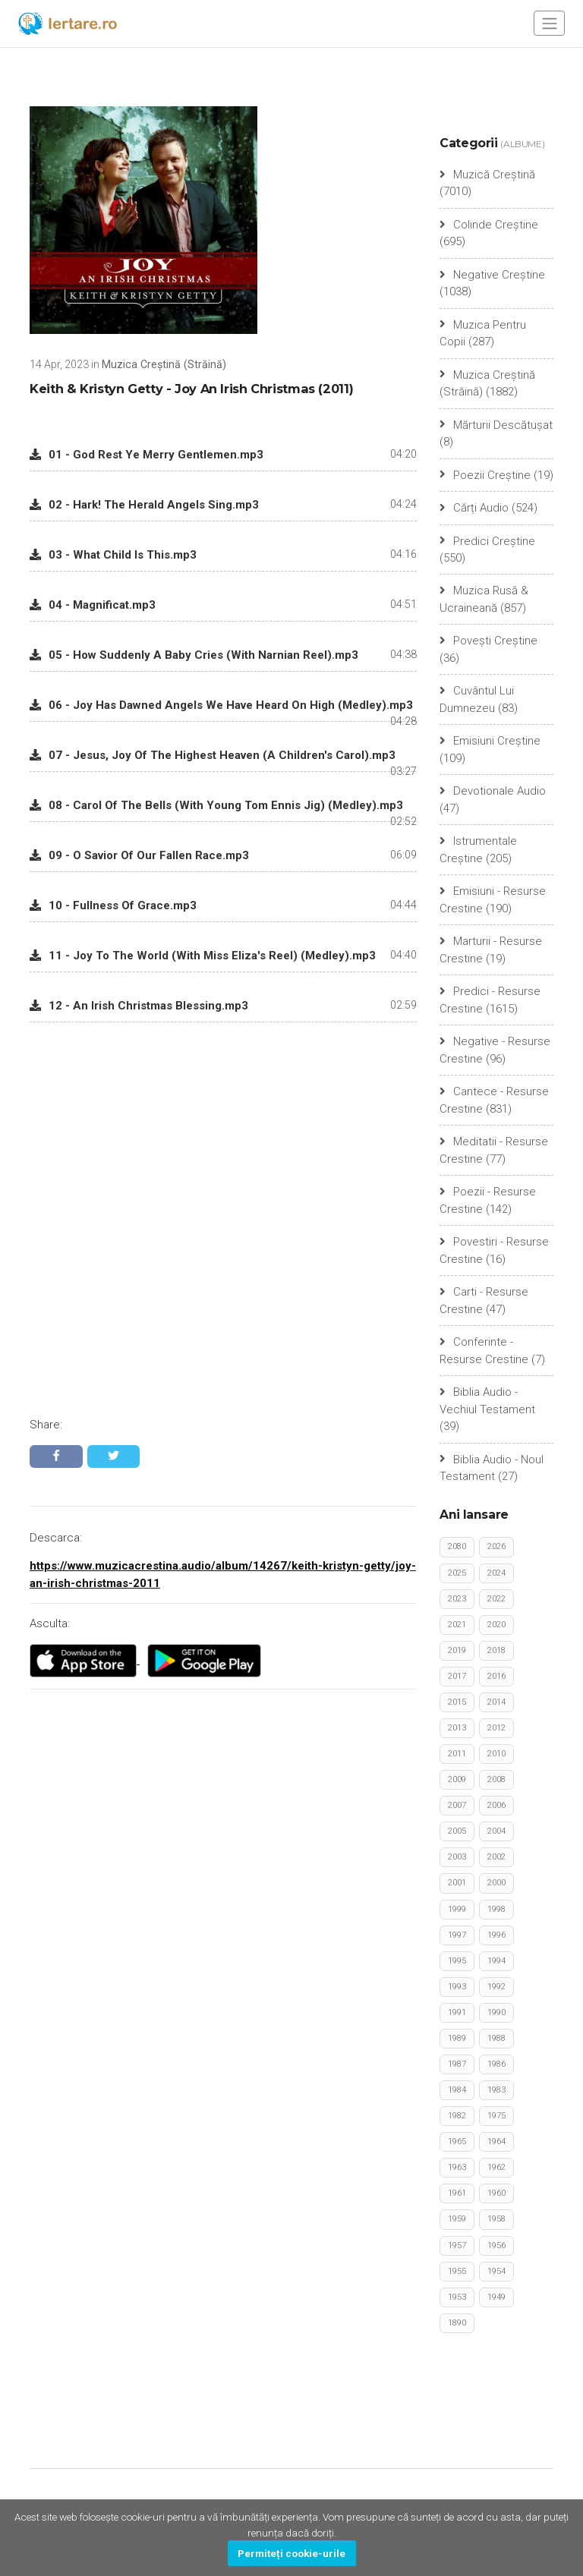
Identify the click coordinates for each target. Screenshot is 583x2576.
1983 (496, 2091)
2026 (496, 1547)
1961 (457, 2194)
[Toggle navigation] (549, 23)
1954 (496, 2271)
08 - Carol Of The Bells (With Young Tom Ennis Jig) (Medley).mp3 (216, 805)
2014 (496, 1703)
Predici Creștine (487, 541)
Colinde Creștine (489, 224)
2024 (496, 1573)
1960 (496, 2194)
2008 (496, 1780)
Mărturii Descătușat (496, 425)
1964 (496, 2142)
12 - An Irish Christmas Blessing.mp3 (139, 1005)
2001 (457, 1883)
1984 (457, 2091)
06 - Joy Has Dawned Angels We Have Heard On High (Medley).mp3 (221, 705)
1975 (496, 2116)
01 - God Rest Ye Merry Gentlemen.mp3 (146, 454)
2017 (457, 1677)
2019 (457, 1651)
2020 (496, 1625)
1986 (496, 2065)
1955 (457, 2271)
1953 (457, 2297)
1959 (457, 2220)
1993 (457, 1987)
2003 (457, 1858)
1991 (457, 2012)
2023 (457, 1599)
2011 (457, 1754)
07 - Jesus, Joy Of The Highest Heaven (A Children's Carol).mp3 (212, 755)
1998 (496, 1909)
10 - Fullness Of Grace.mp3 (113, 905)
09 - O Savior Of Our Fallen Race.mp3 (139, 855)
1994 (496, 1961)
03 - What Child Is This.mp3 (113, 555)
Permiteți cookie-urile (291, 2553)
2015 (457, 1703)
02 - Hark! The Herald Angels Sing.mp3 (144, 505)
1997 (457, 1935)
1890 (457, 2323)
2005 (457, 1832)
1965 (457, 2142)
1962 (496, 2168)
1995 (457, 1961)
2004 (496, 1832)
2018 (496, 1651)
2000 (496, 1883)
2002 (496, 1858)
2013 (457, 1729)
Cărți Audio (474, 508)
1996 (496, 1935)
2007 (457, 1806)
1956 (496, 2245)
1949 (496, 2297)
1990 (496, 2012)
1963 (457, 2168)
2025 (457, 1573)
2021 (457, 1625)
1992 (496, 1987)
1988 (496, 2038)
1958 (496, 2220)
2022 (496, 1599)
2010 (496, 1754)
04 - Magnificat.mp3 (93, 605)
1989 (457, 2038)
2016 (496, 1677)
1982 (457, 2116)
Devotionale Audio (493, 791)
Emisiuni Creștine (490, 741)
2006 (496, 1806)
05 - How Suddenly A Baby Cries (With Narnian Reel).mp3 (194, 655)
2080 (457, 1547)
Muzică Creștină (487, 174)
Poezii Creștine (485, 475)
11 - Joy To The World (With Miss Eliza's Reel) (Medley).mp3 (203, 955)
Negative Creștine (492, 275)
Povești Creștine (488, 641)
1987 (457, 2065)
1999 (457, 1909)
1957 (457, 2245)
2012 (496, 1729)
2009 (457, 1780)
